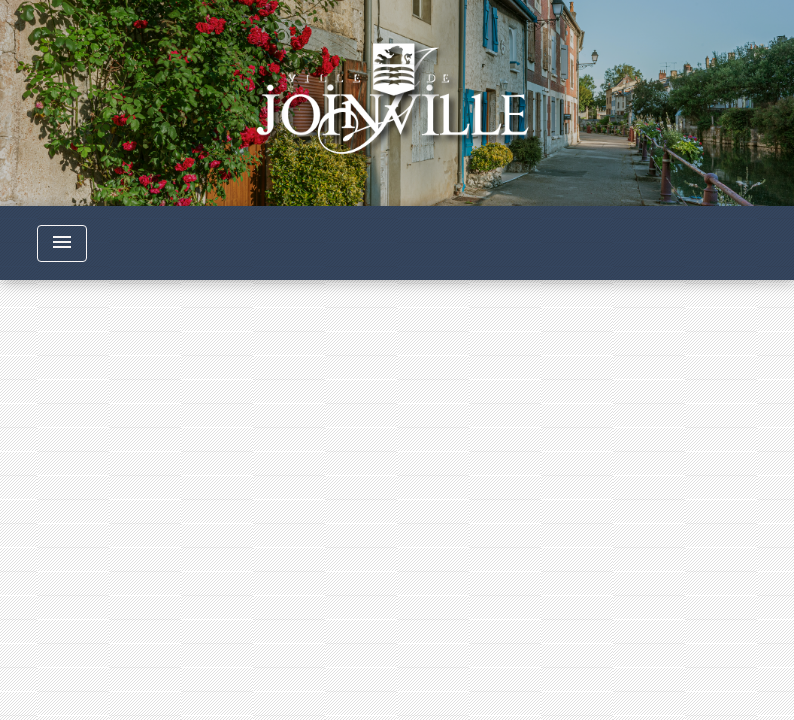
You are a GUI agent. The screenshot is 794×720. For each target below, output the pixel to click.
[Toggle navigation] (62, 243)
